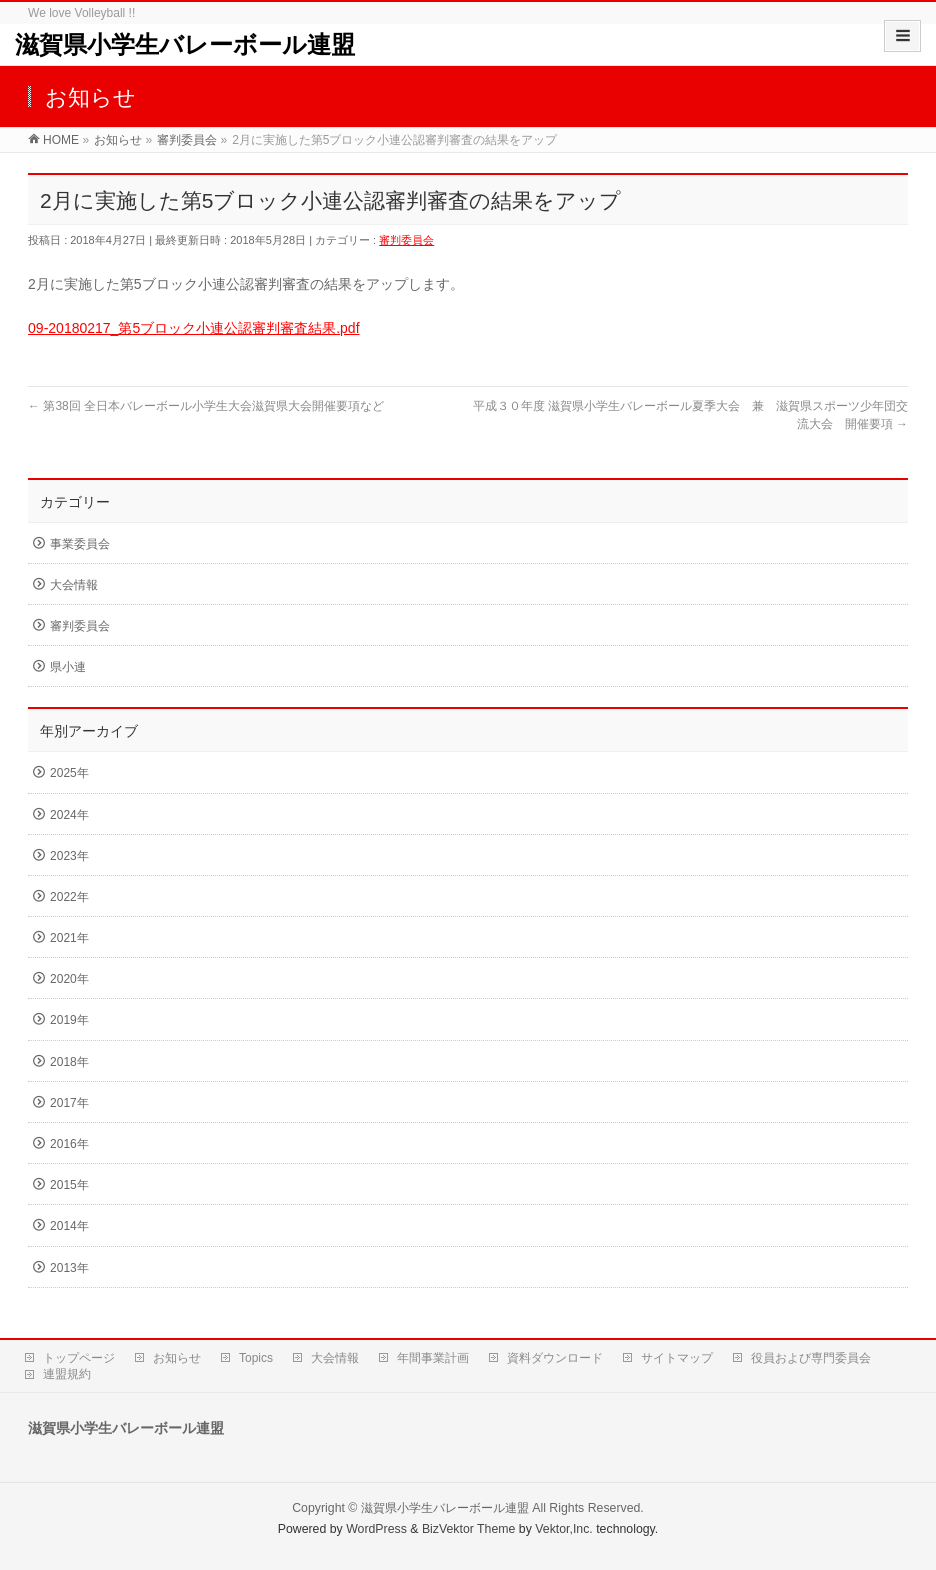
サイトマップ (677, 1358)
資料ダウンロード (555, 1358)
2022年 (69, 897)
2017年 (69, 1103)
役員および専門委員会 (811, 1358)
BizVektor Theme (469, 1529)
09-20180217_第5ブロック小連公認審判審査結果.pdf (193, 328)
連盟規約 (67, 1374)
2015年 (69, 1185)
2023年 (69, 856)
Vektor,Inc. (564, 1529)
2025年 (69, 773)
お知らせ (177, 1358)
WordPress (376, 1529)
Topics (256, 1358)
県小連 (68, 667)
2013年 (69, 1268)
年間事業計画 (433, 1358)
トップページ (79, 1358)
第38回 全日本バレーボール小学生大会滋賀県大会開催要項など (206, 406)
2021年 (69, 938)
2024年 (69, 815)
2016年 (69, 1144)
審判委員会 (406, 240)
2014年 (69, 1226)
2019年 (69, 1020)
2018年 (69, 1062)
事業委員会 (80, 544)
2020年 (69, 979)
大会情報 (74, 585)
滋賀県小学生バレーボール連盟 (185, 44)
